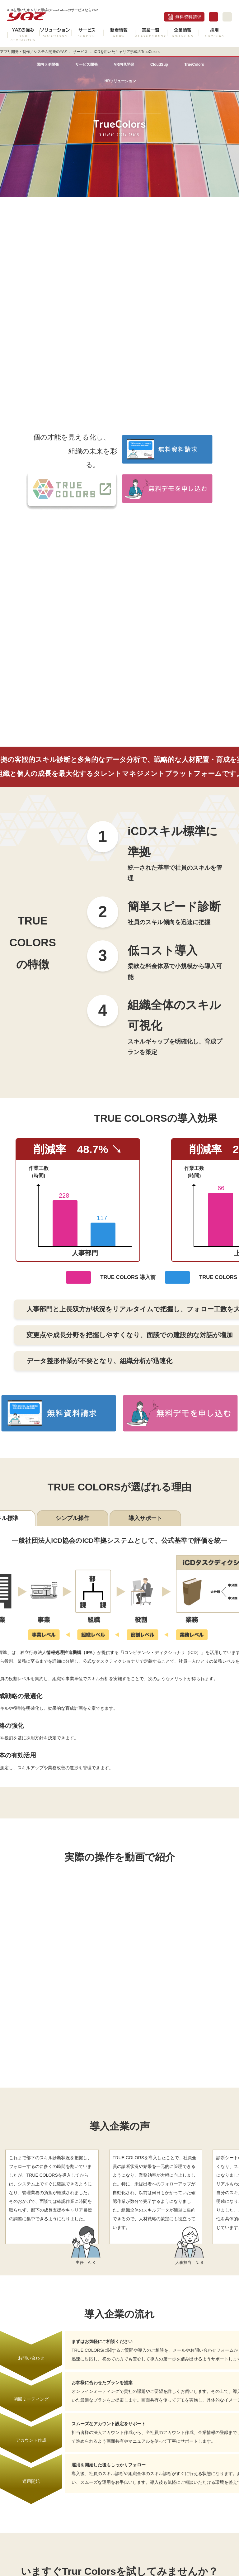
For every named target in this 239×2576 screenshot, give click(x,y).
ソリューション (55, 32)
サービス (87, 32)
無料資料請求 (188, 16)
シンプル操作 (72, 1518)
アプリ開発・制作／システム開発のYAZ (33, 52)
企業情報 (183, 32)
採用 (215, 32)
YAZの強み (23, 34)
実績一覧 (151, 32)
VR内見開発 (124, 64)
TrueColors (194, 64)
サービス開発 (86, 64)
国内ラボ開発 (47, 64)
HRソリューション (120, 81)
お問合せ (213, 16)
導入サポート (145, 1518)
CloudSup (159, 64)
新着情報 (119, 32)
